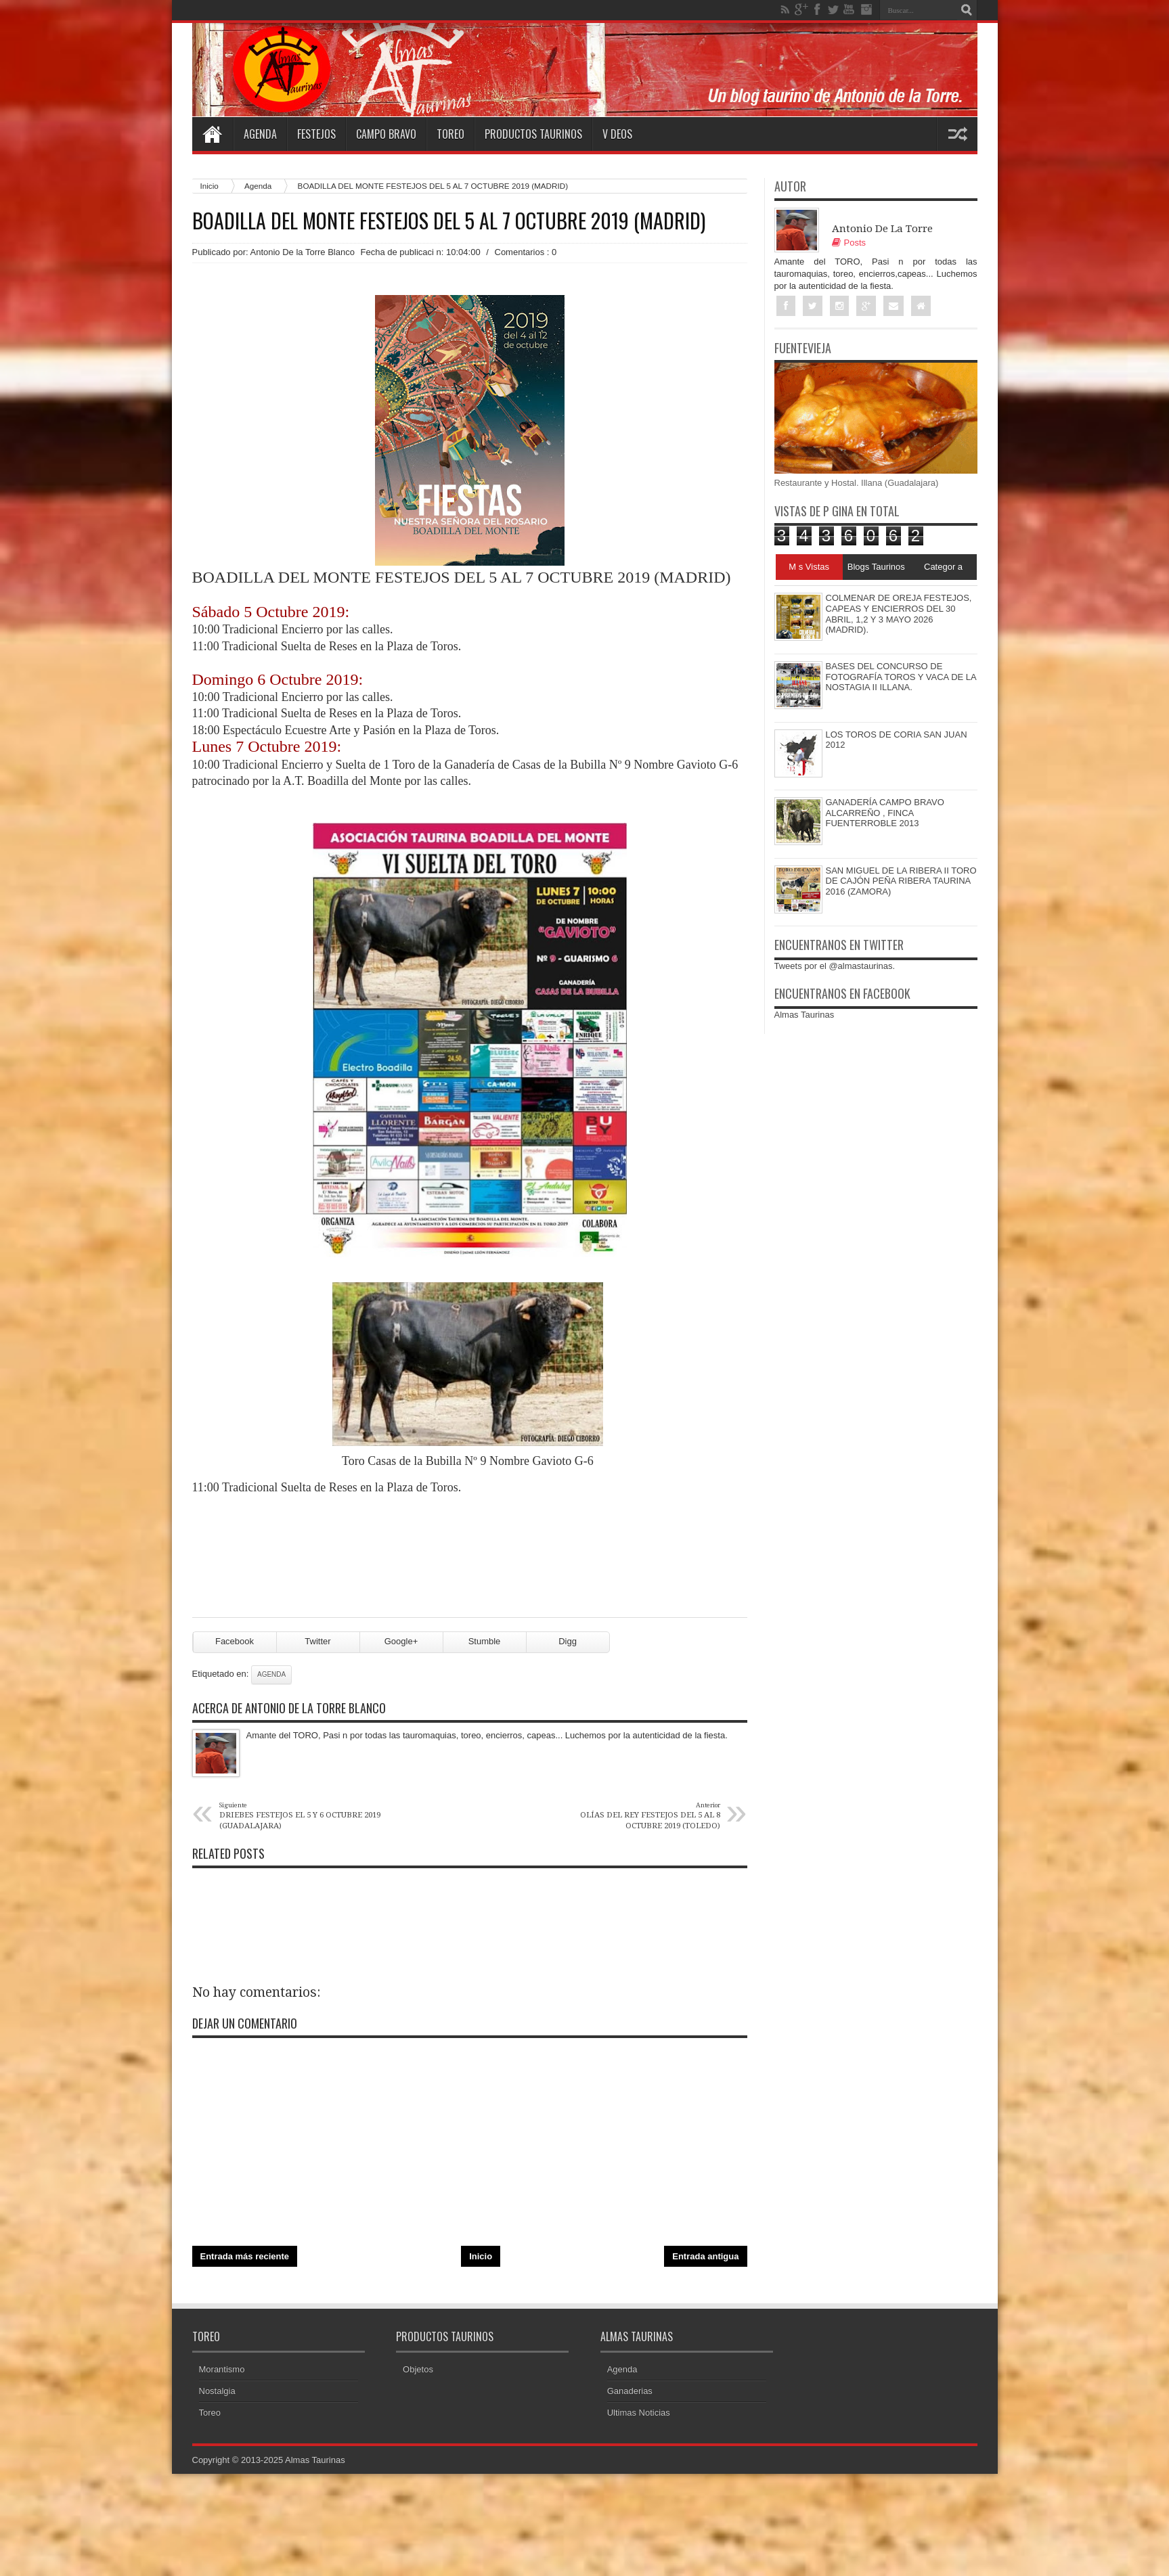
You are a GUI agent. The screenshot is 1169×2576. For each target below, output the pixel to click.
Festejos (316, 134)
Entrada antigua (705, 2256)
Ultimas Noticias (638, 2413)
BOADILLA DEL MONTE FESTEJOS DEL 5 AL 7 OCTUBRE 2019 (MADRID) (448, 220)
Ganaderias (630, 2391)
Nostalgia (217, 2391)
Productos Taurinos (533, 134)
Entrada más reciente (245, 2256)
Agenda (260, 134)
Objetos (418, 2369)
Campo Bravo (386, 134)
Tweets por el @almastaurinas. (835, 966)
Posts (849, 243)
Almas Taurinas (804, 1015)
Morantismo (222, 2369)
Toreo (450, 134)
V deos (617, 134)
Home (212, 134)
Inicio (209, 185)
